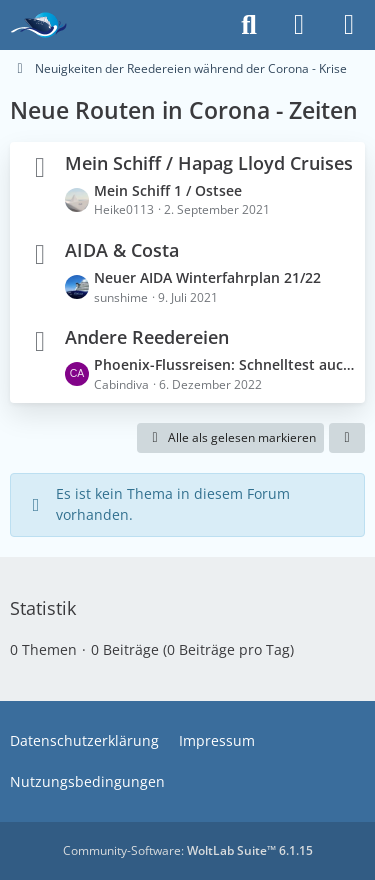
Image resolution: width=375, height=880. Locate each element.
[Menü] (349, 25)
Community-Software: (188, 850)
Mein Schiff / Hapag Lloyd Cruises (209, 163)
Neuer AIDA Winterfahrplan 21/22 (207, 277)
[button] (347, 438)
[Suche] (249, 25)
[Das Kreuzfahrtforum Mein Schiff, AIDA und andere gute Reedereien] (38, 25)
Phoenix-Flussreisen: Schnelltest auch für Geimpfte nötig (224, 364)
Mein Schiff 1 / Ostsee (168, 190)
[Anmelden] (299, 25)
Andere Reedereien (147, 337)
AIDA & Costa (122, 250)
